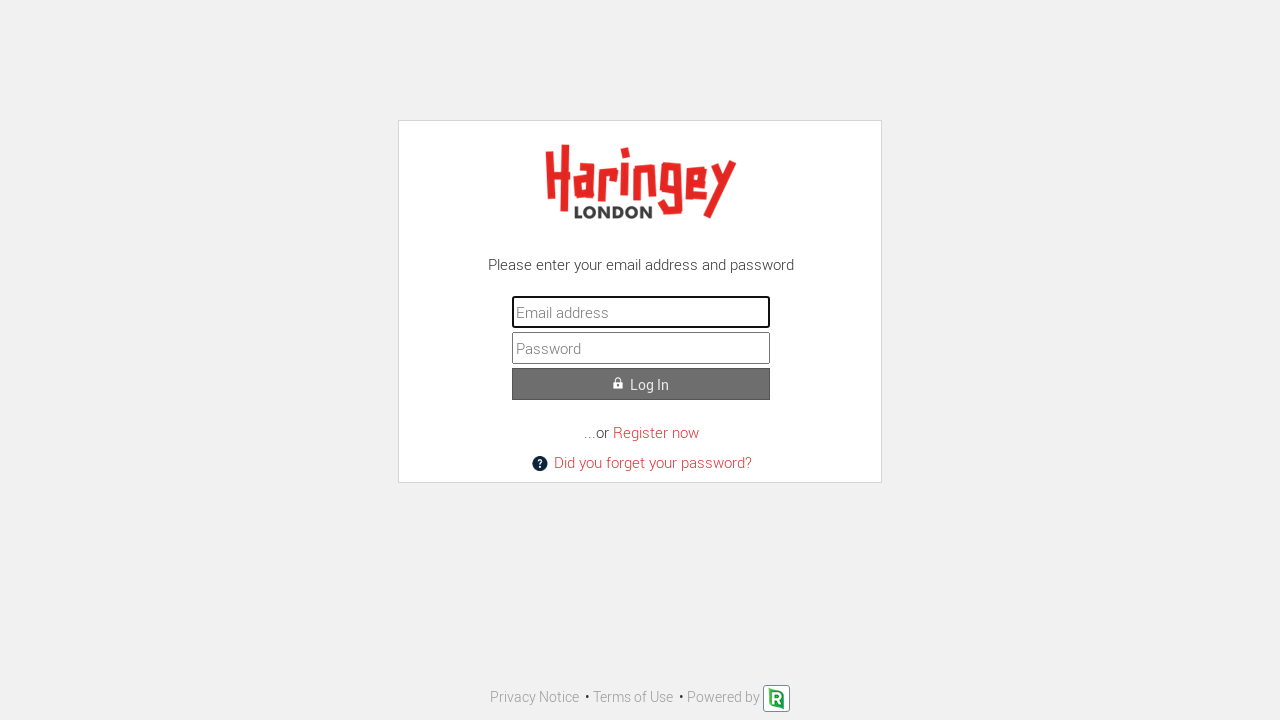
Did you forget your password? (641, 462)
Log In (641, 384)
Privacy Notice (534, 696)
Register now (656, 432)
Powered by (738, 696)
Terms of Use (633, 696)
